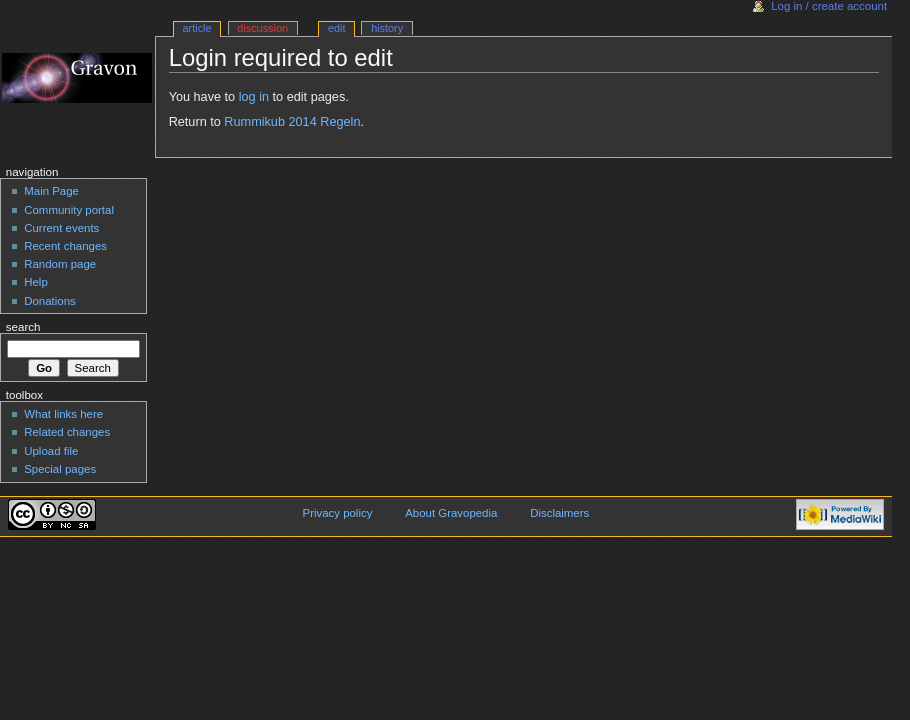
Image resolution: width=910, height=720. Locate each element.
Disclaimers (559, 513)
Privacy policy (338, 513)
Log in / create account (829, 6)
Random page (60, 264)
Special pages (60, 469)
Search (23, 327)
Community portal (69, 210)
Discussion (262, 28)
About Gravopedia (451, 513)
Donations (50, 301)
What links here (63, 414)
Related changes (67, 432)
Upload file (51, 451)
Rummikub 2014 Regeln (292, 122)
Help (36, 282)
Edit (337, 28)
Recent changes (65, 246)
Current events (61, 228)
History (387, 28)
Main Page (51, 191)
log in (254, 97)
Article (197, 28)
